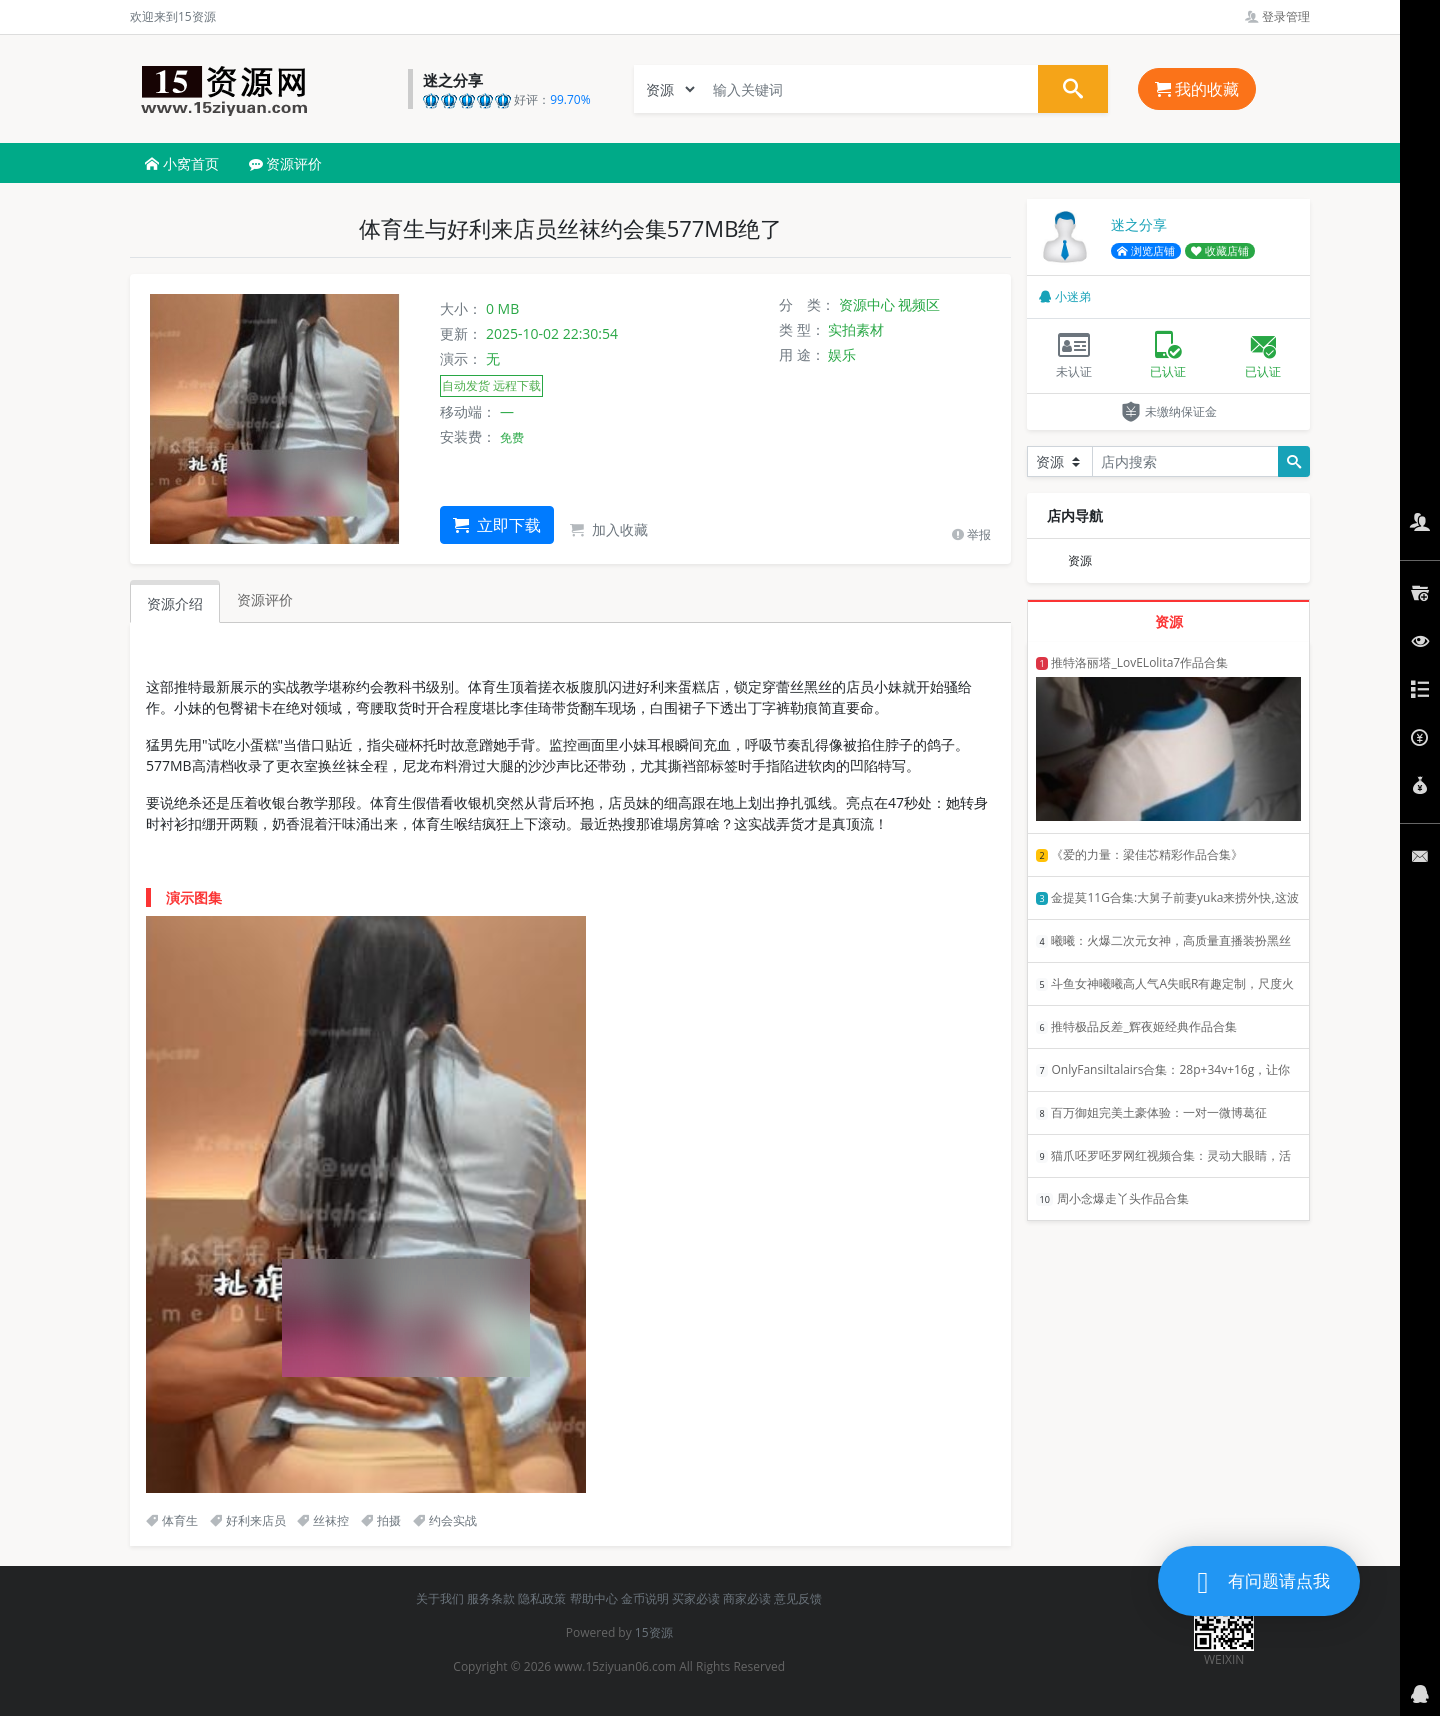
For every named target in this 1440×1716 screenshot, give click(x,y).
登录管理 (1277, 16)
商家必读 (747, 1598)
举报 (971, 534)
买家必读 (696, 1598)
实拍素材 (856, 329)
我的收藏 (1197, 89)
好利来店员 (248, 1520)
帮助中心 (594, 1598)
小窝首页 (182, 163)
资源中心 (867, 304)
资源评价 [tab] (265, 599)
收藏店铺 (1220, 251)
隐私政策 (542, 1598)
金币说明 (645, 1598)
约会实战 (445, 1520)
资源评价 (286, 163)
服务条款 (491, 1598)
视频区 (919, 304)
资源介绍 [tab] (175, 603)
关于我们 (440, 1598)
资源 (1080, 560)
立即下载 (497, 525)
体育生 (172, 1520)
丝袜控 (323, 1520)
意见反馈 (798, 1598)
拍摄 (381, 1520)
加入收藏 (609, 529)
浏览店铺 (1146, 251)
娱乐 (842, 354)
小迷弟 (1065, 296)
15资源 (654, 1632)
